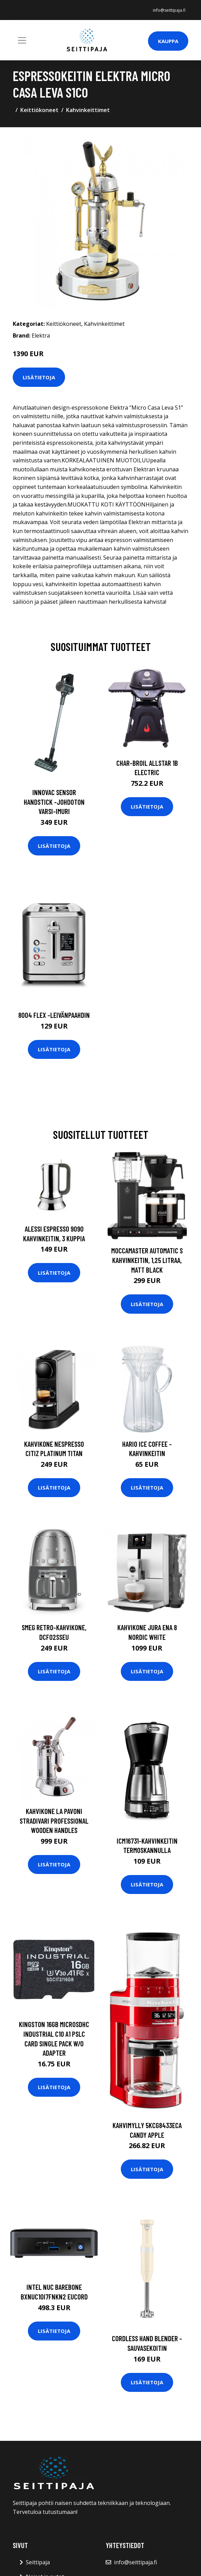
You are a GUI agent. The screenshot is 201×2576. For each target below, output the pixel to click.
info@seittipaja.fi (169, 10)
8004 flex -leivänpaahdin (54, 1015)
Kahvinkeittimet (88, 110)
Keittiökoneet (39, 110)
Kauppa (168, 41)
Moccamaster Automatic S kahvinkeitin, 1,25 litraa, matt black (147, 1260)
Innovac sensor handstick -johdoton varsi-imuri (54, 801)
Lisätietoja (39, 377)
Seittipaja (38, 2562)
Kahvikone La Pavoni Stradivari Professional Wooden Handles (54, 1820)
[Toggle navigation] (22, 40)
